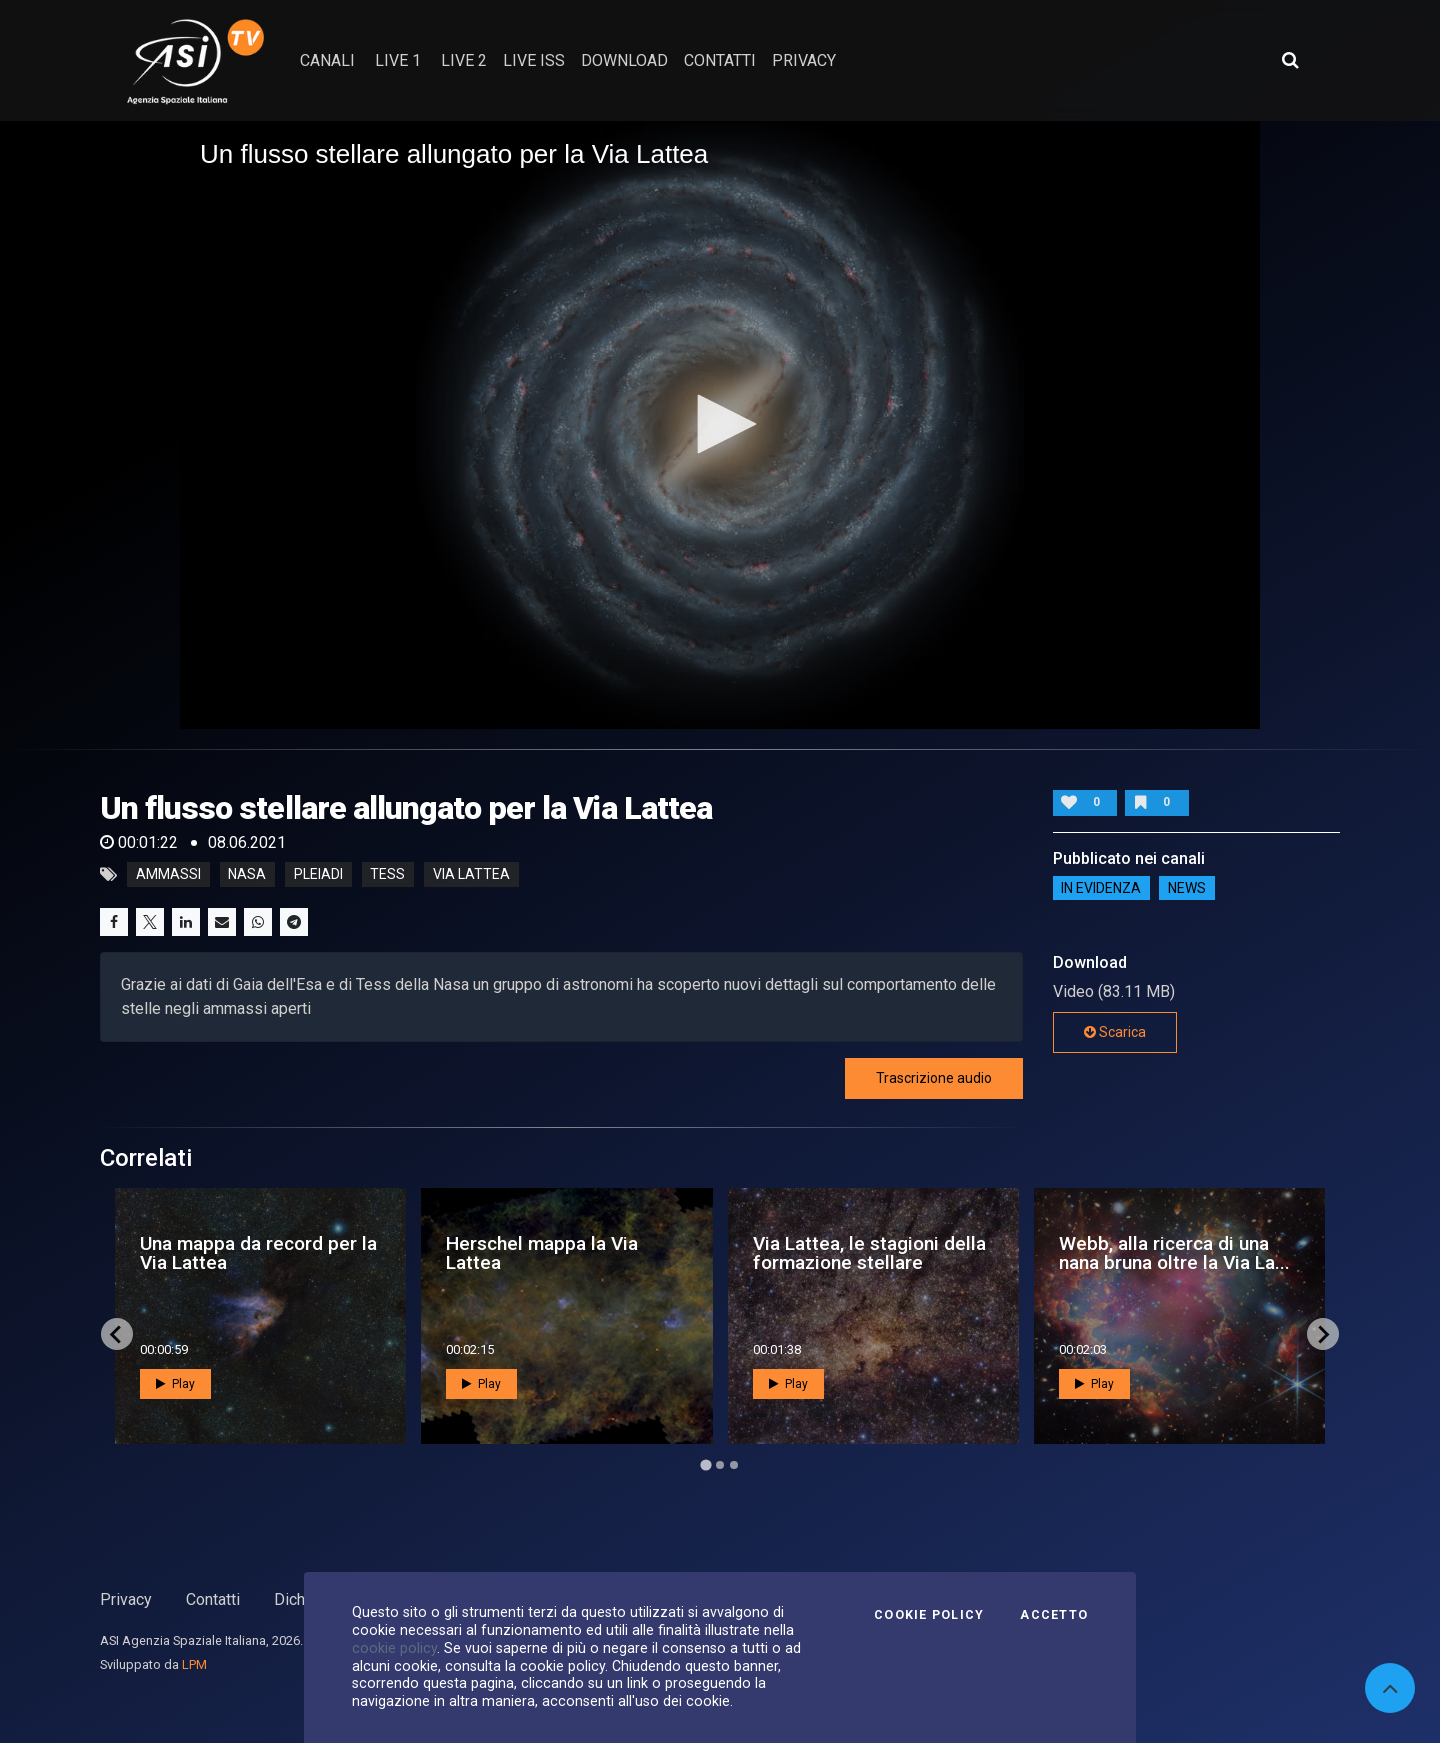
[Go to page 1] (705, 1465)
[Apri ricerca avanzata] (1290, 60)
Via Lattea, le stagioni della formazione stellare (869, 1253)
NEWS (1187, 888)
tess (387, 875)
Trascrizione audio (934, 1078)
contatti (720, 60)
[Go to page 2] (720, 1465)
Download (624, 60)
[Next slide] (1323, 1334)
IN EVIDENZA (1101, 888)
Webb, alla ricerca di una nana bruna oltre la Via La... (1174, 1253)
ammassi (168, 875)
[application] (720, 425)
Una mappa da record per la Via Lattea (258, 1253)
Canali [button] (327, 60)
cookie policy (394, 1648)
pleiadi (318, 875)
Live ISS (534, 60)
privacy (804, 60)
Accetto (1054, 1615)
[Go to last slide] (117, 1334)
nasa (247, 875)
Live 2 (464, 60)
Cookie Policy (929, 1615)
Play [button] (175, 1384)
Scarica (1115, 1032)
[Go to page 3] (734, 1465)
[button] (720, 424)
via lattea (471, 875)
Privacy (126, 1599)
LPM (194, 1664)
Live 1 (398, 60)
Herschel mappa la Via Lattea (542, 1253)
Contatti (213, 1599)
